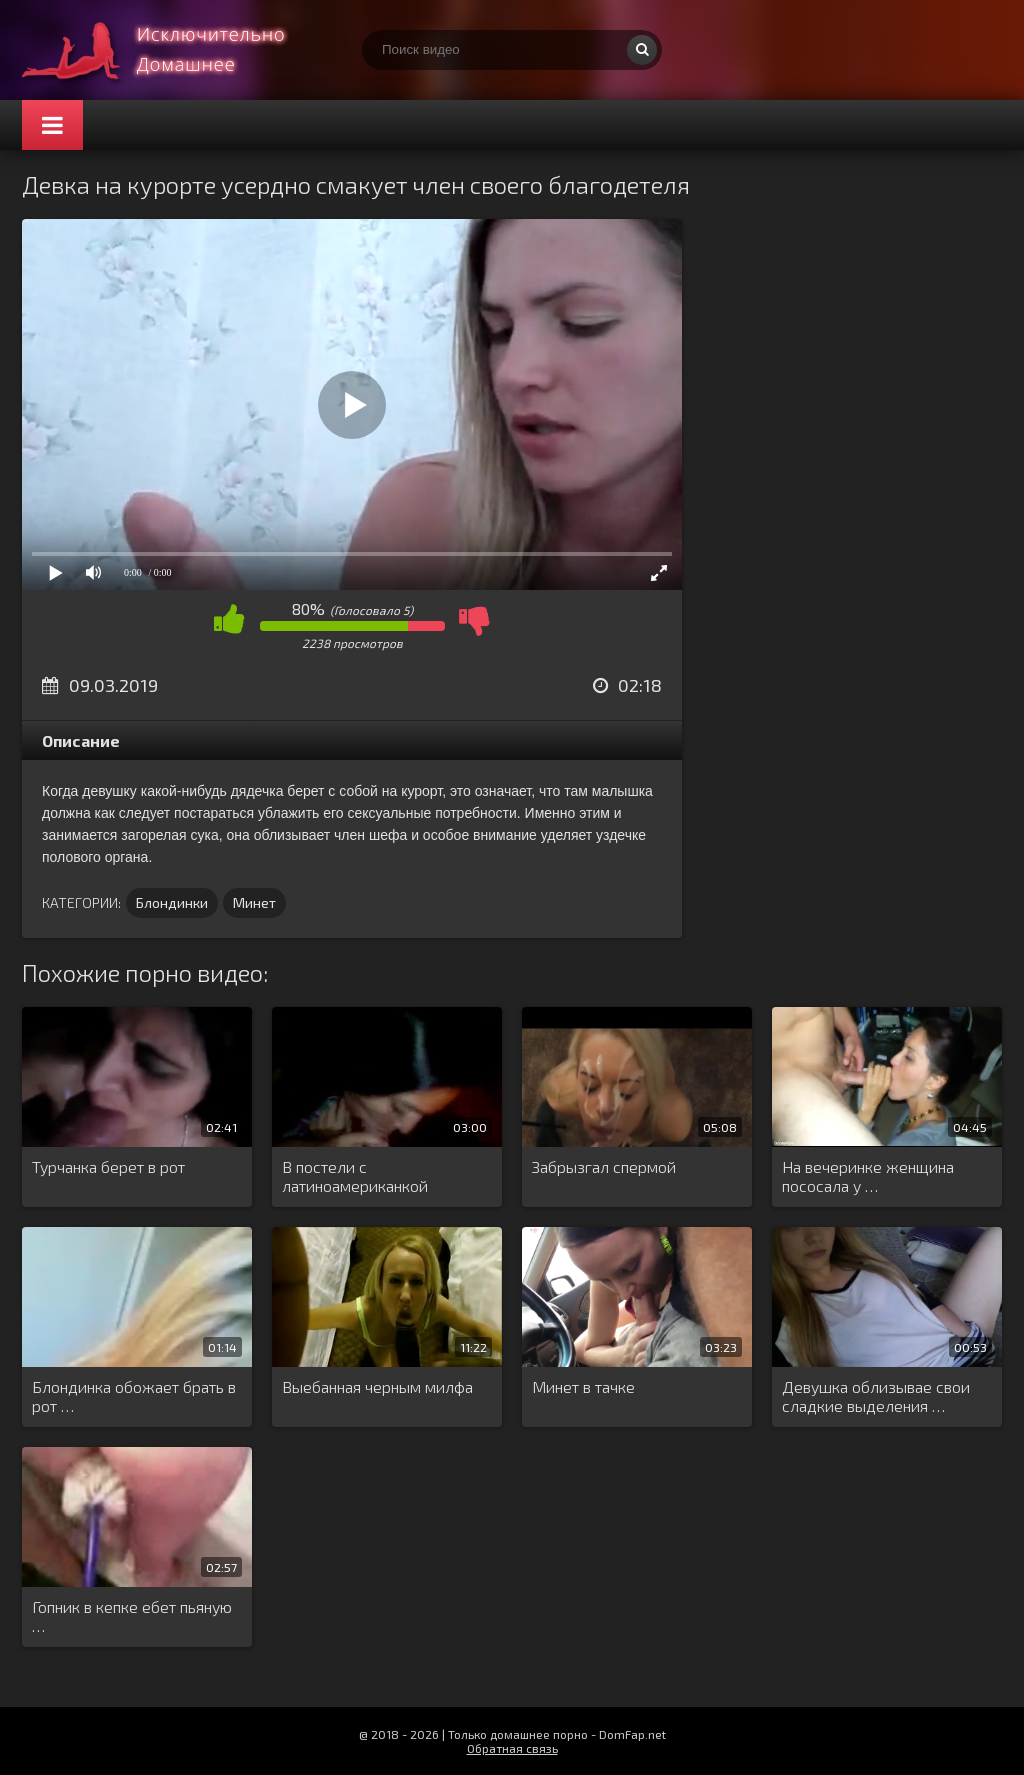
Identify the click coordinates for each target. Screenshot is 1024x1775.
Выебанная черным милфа (377, 1386)
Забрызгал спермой (604, 1166)
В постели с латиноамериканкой (355, 1176)
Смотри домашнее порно (172, 50)
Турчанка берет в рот (108, 1166)
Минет (254, 902)
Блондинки (172, 902)
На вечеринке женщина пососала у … (868, 1176)
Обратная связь (512, 1748)
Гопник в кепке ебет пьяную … (132, 1616)
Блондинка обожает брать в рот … (134, 1396)
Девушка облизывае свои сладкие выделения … (876, 1396)
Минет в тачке (583, 1386)
